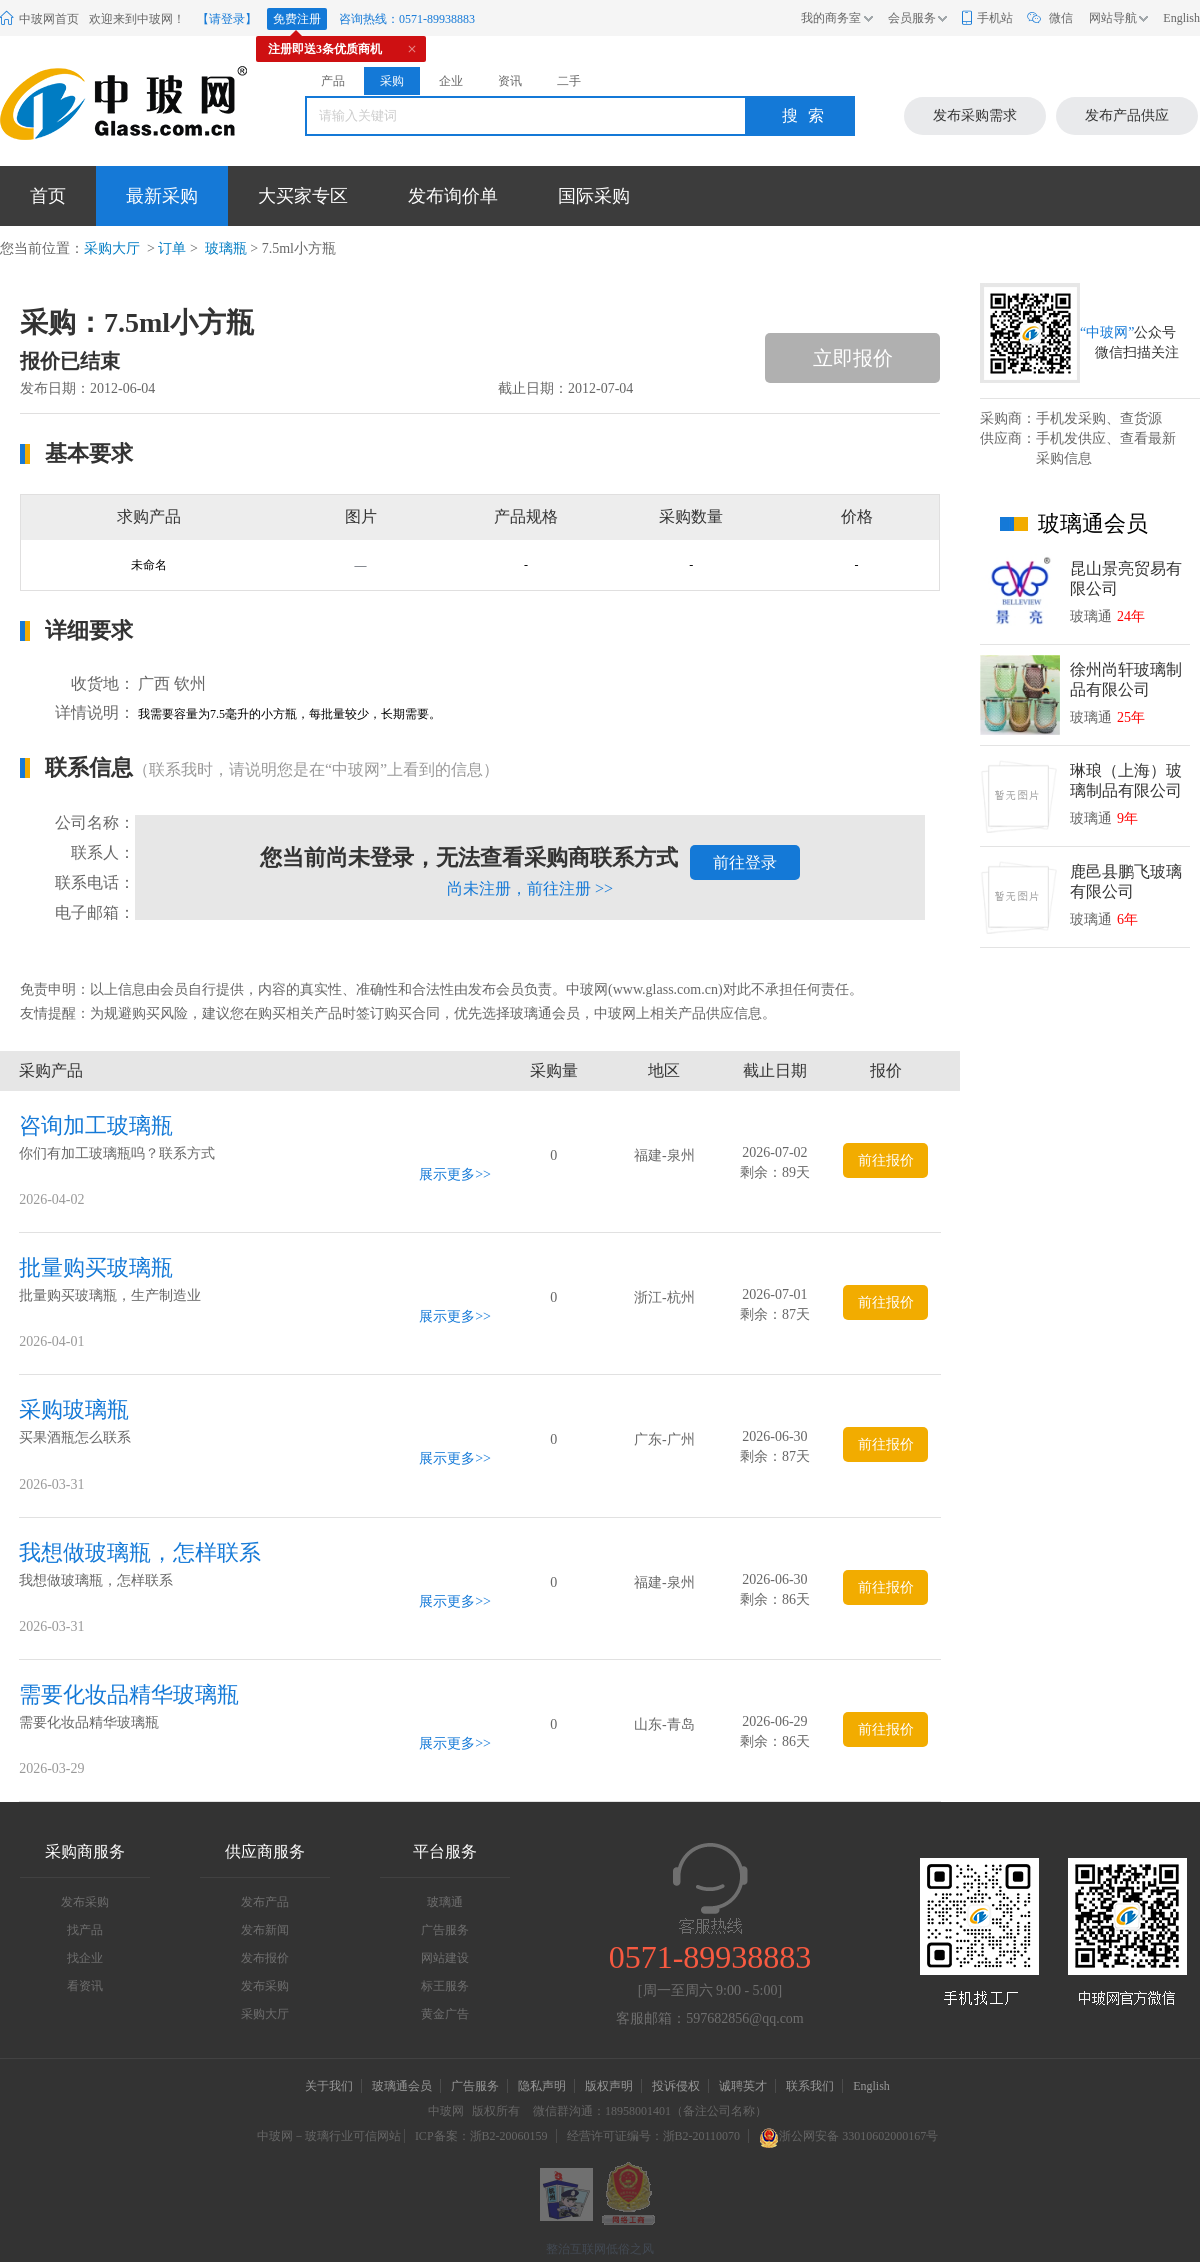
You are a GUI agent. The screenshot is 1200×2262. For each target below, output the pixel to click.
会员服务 (912, 18)
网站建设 (445, 1958)
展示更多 (447, 1174)
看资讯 (85, 1986)
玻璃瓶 (224, 248)
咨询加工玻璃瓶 (96, 1125)
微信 (1061, 18)
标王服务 (445, 1986)
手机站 (995, 18)
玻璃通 (445, 1902)
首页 (48, 196)
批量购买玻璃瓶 (96, 1267)
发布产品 (265, 1902)
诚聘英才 (744, 2086)
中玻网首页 (49, 19)
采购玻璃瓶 (74, 1409)
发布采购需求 (975, 115)
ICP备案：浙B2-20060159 (481, 2136)
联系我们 (810, 2086)
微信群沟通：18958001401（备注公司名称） (650, 2111)
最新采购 (162, 196)
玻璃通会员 (402, 2086)
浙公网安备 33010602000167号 (848, 2136)
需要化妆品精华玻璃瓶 (129, 1694)
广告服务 (445, 1930)
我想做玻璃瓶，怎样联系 (140, 1552)
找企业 (85, 1958)
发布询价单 (453, 196)
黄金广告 (445, 2014)
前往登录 (745, 862)
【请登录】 (227, 19)
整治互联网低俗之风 (600, 2249)
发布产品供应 (1127, 115)
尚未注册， (530, 888)
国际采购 (594, 196)
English (1181, 18)
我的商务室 (831, 18)
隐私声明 (542, 2086)
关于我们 (329, 2086)
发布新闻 (265, 1930)
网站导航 (1113, 18)
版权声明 (609, 2086)
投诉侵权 (676, 2086)
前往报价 (886, 1160)
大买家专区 (303, 196)
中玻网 (446, 2111)
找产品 (85, 1930)
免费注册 (297, 19)
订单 (172, 248)
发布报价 (265, 1958)
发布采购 (85, 1902)
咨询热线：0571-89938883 (407, 19)
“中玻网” (1107, 332)
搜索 (808, 115)
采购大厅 (112, 248)
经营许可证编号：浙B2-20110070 (654, 2136)
